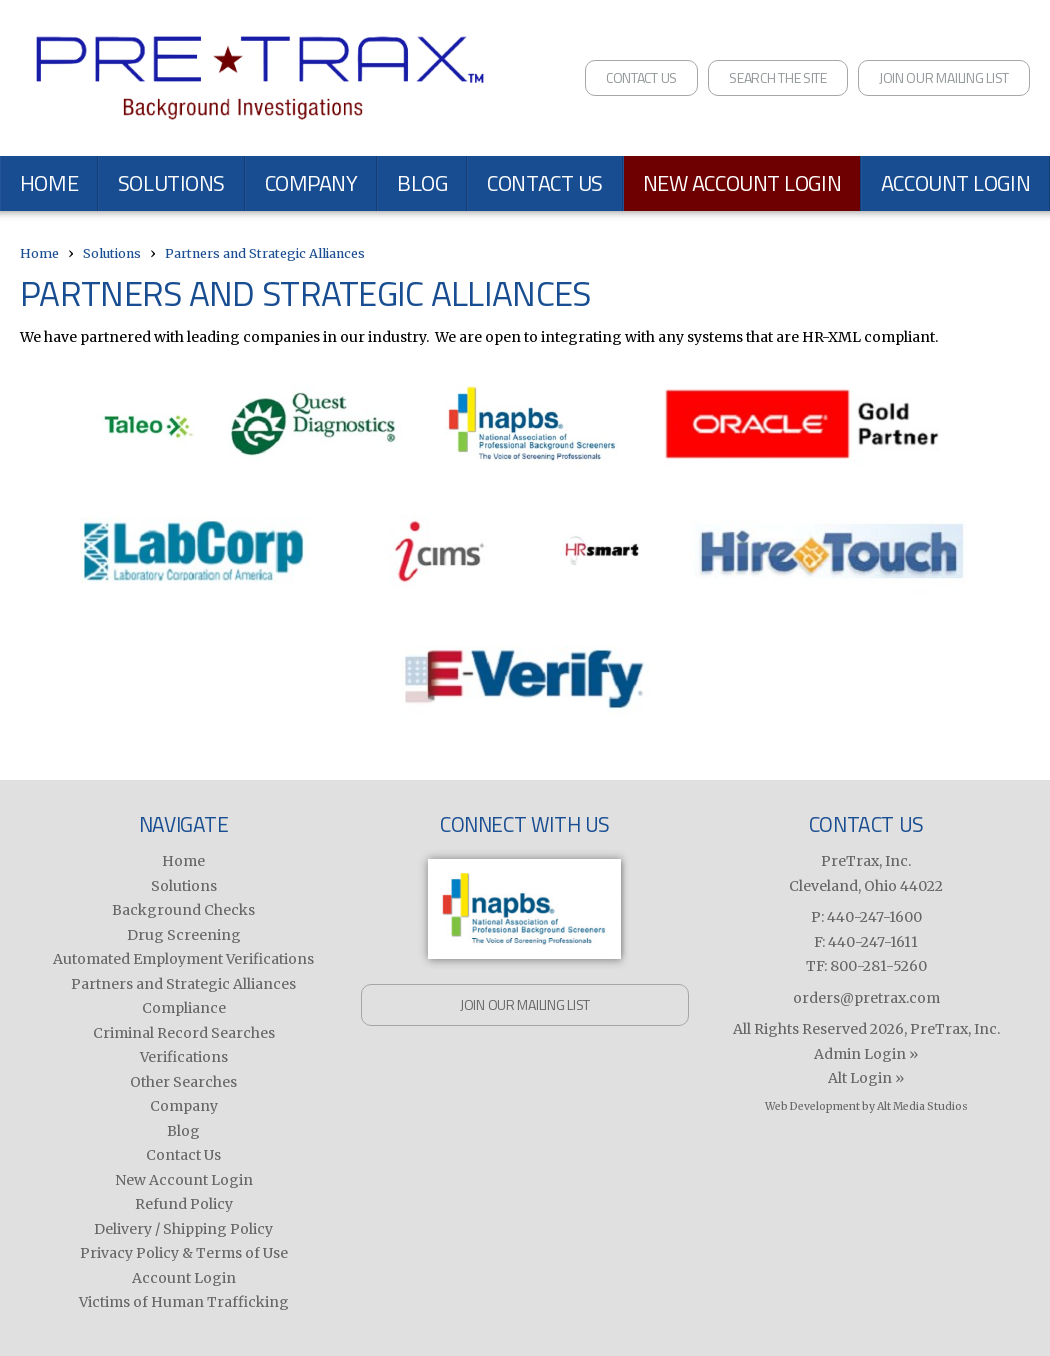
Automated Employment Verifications (183, 959)
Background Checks (183, 910)
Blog (422, 183)
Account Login (184, 1278)
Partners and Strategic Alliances (265, 253)
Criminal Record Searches (184, 1033)
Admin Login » (866, 1054)
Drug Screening (184, 935)
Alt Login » (866, 1078)
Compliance (184, 1008)
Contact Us (641, 77)
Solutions (171, 183)
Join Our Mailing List (944, 77)
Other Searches (183, 1082)
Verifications (184, 1057)
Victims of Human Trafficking (184, 1302)
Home (49, 183)
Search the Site (778, 77)
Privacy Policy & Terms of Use (184, 1253)
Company (311, 183)
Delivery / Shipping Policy (183, 1229)
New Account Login (742, 183)
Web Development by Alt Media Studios (866, 1106)
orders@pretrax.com (866, 998)
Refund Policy (184, 1204)
